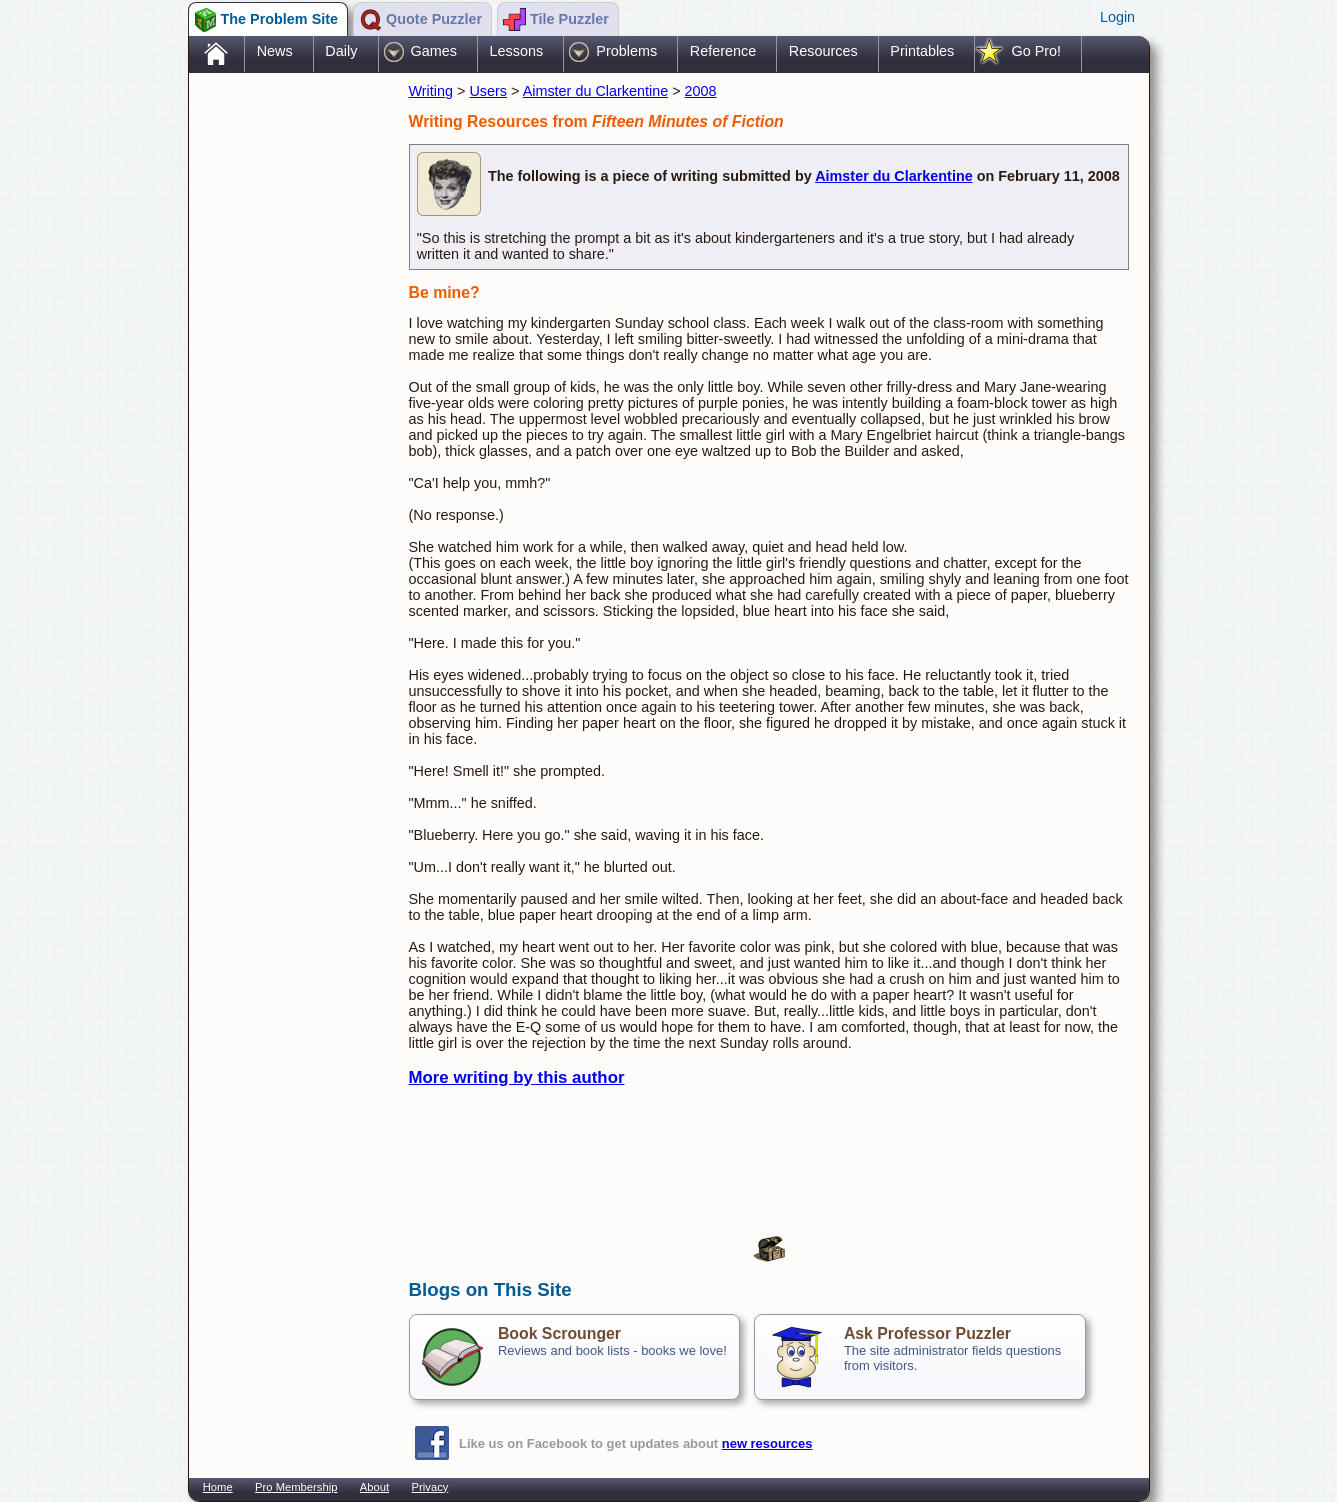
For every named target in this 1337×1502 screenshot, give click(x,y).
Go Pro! (1036, 51)
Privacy (430, 1487)
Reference (723, 51)
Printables (922, 51)
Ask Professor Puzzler (927, 1333)
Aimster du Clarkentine (596, 91)
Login (1117, 17)
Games (434, 51)
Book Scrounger (559, 1333)
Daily (341, 51)
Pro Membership (296, 1487)
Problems (626, 51)
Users (488, 91)
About (374, 1487)
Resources (823, 51)
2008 (701, 91)
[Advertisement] (289, 393)
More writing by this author (517, 1077)
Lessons (517, 51)
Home (218, 1487)
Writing (431, 91)
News (275, 51)
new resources (767, 1443)
